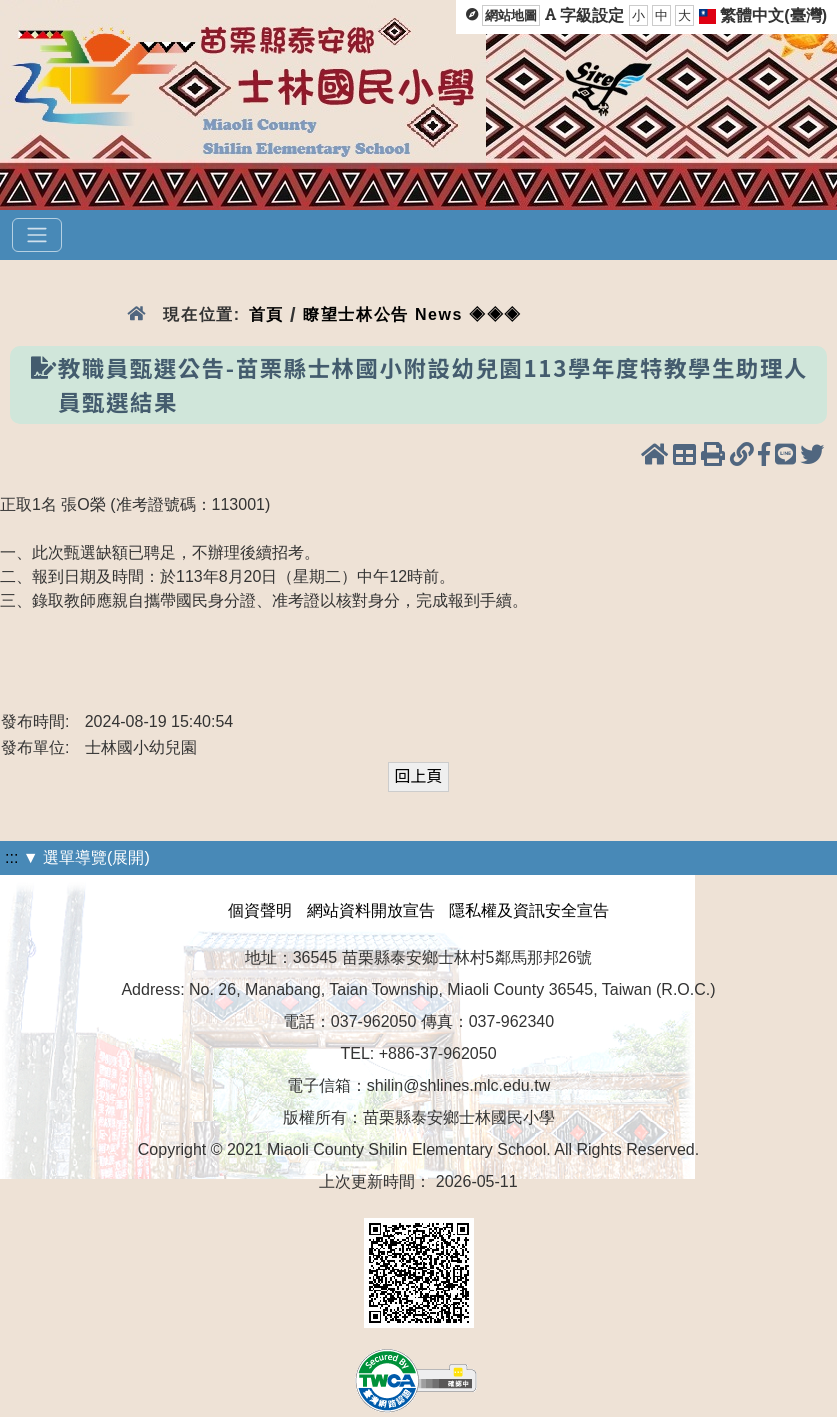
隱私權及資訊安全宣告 (529, 910)
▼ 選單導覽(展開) (86, 857)
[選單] (37, 235)
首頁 (266, 314)
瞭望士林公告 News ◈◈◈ (412, 314)
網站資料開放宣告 (371, 910)
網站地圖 (511, 15)
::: (11, 857)
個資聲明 (260, 910)
